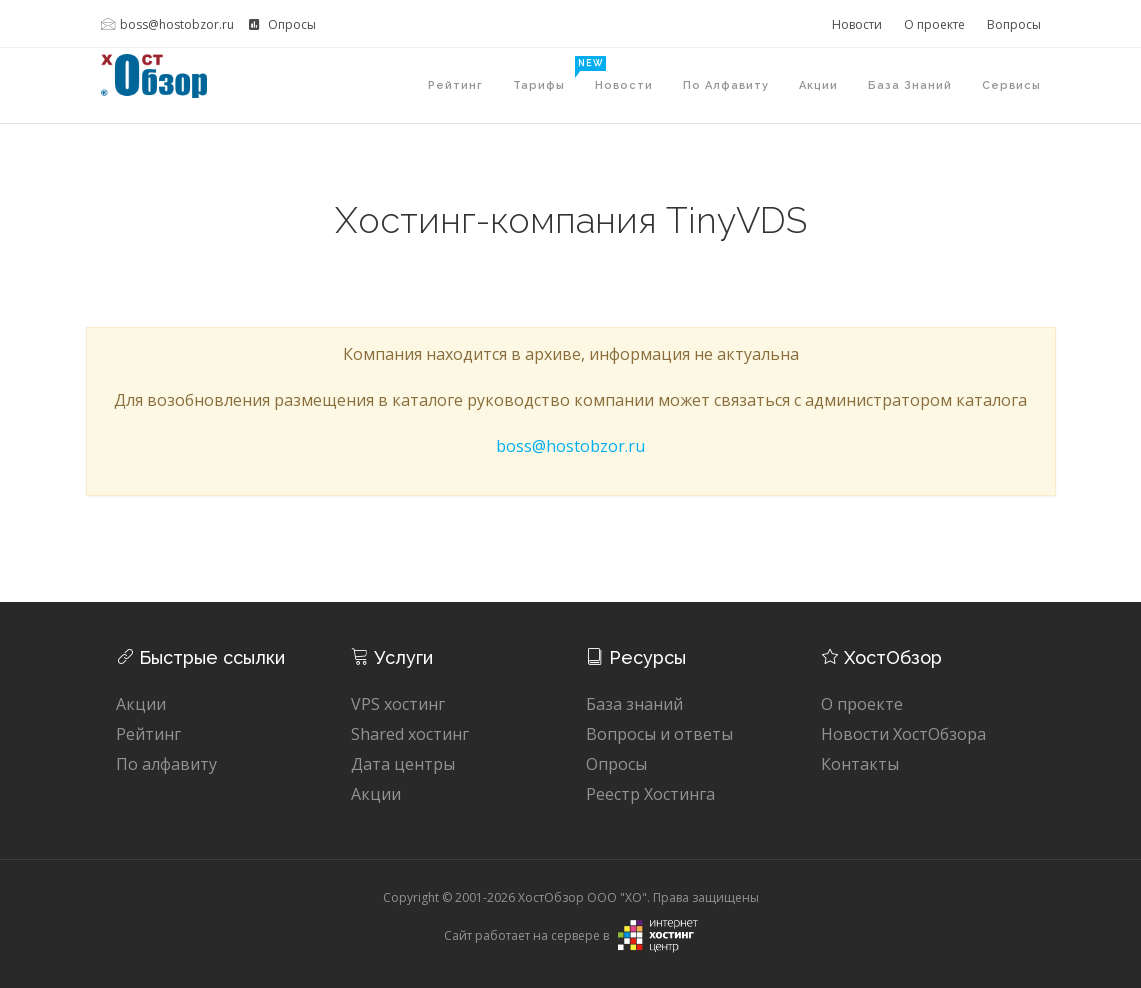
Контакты (860, 764)
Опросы (282, 24)
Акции (818, 85)
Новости (857, 24)
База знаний (910, 85)
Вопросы (1014, 24)
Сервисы (1011, 85)
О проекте (934, 24)
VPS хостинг (398, 704)
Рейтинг (455, 85)
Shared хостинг (410, 734)
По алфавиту (726, 85)
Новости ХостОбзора (903, 734)
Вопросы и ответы (659, 734)
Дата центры (403, 764)
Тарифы (546, 74)
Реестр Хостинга (650, 794)
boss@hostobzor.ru (167, 24)
